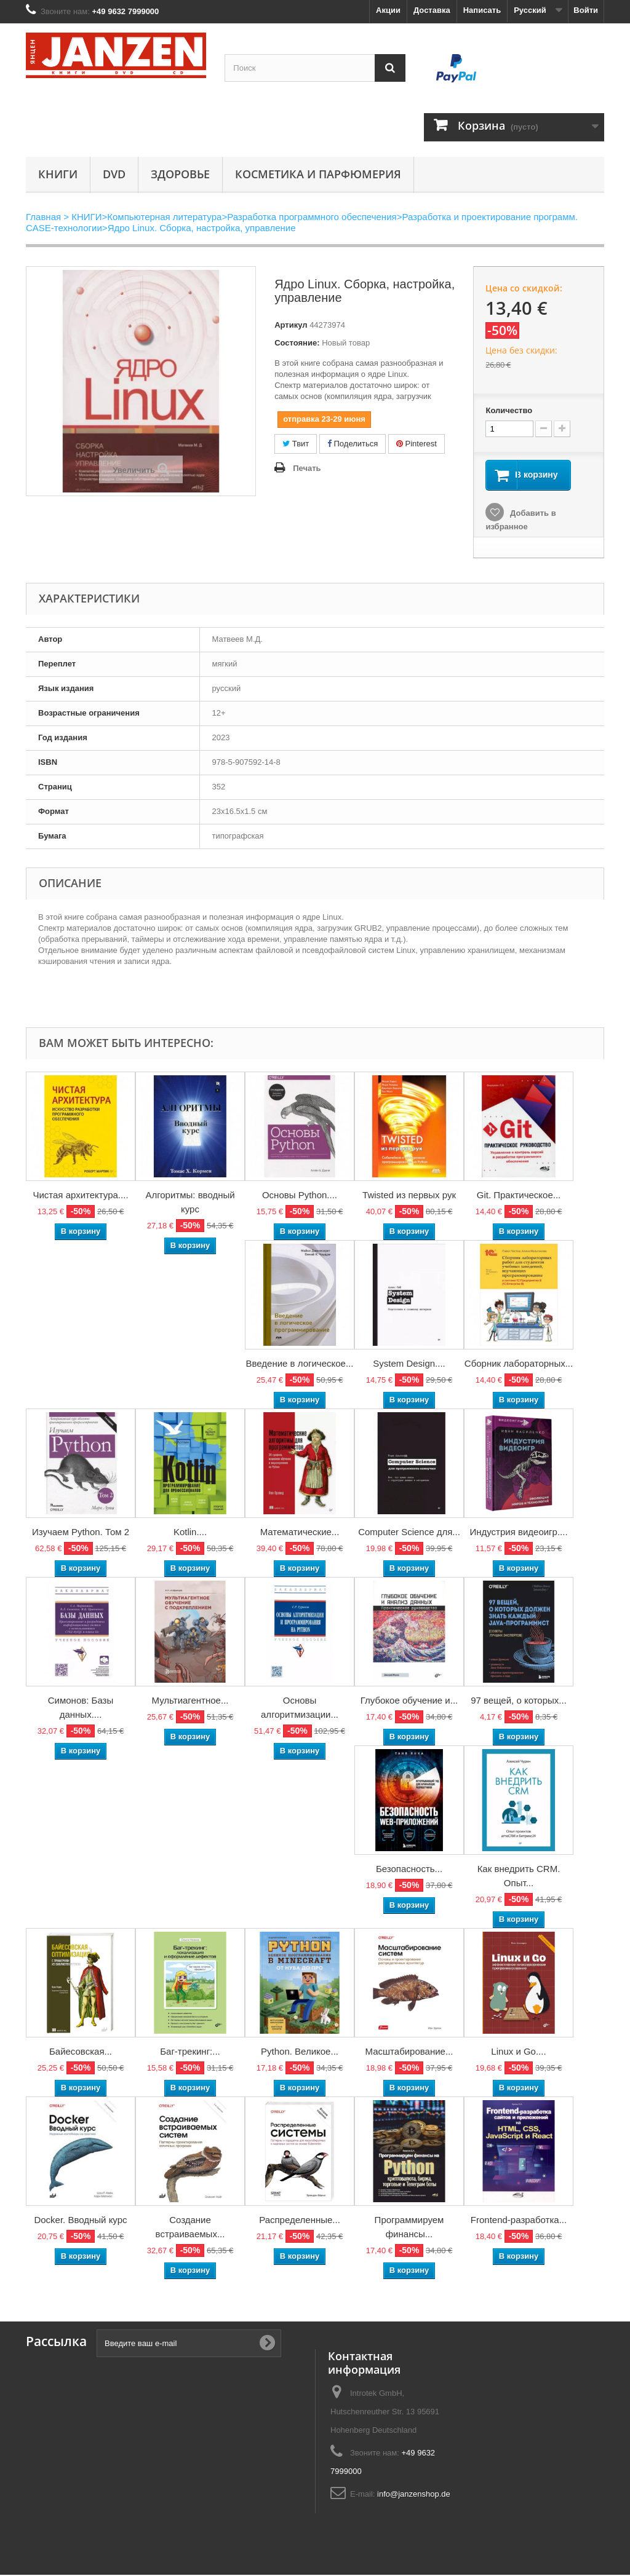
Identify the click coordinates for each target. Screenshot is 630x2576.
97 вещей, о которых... (519, 1701)
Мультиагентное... (190, 1701)
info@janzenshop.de (413, 2495)
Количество (508, 410)
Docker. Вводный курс (80, 2221)
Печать (307, 468)
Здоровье (180, 174)
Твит (295, 443)
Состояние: (296, 342)
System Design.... (409, 1364)
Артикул (290, 325)
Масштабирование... (409, 2052)
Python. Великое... (299, 2052)
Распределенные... (299, 2221)
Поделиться (352, 443)
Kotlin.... (190, 1533)
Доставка (431, 10)
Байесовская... (80, 2052)
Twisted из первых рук (409, 1196)
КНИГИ (58, 174)
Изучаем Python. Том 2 (80, 1533)
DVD (114, 174)
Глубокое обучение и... (409, 1701)
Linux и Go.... (518, 2052)
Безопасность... (409, 1870)
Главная (43, 216)
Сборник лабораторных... (519, 1364)
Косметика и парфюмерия (318, 174)
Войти (585, 10)
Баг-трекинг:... (190, 2052)
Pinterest (416, 443)
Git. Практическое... (519, 1196)
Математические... (300, 1533)
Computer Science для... (409, 1533)
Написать (482, 10)
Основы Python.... (299, 1196)
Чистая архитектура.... (80, 1196)
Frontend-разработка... (519, 2221)
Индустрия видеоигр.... (518, 1533)
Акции (388, 10)
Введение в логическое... (300, 1364)
